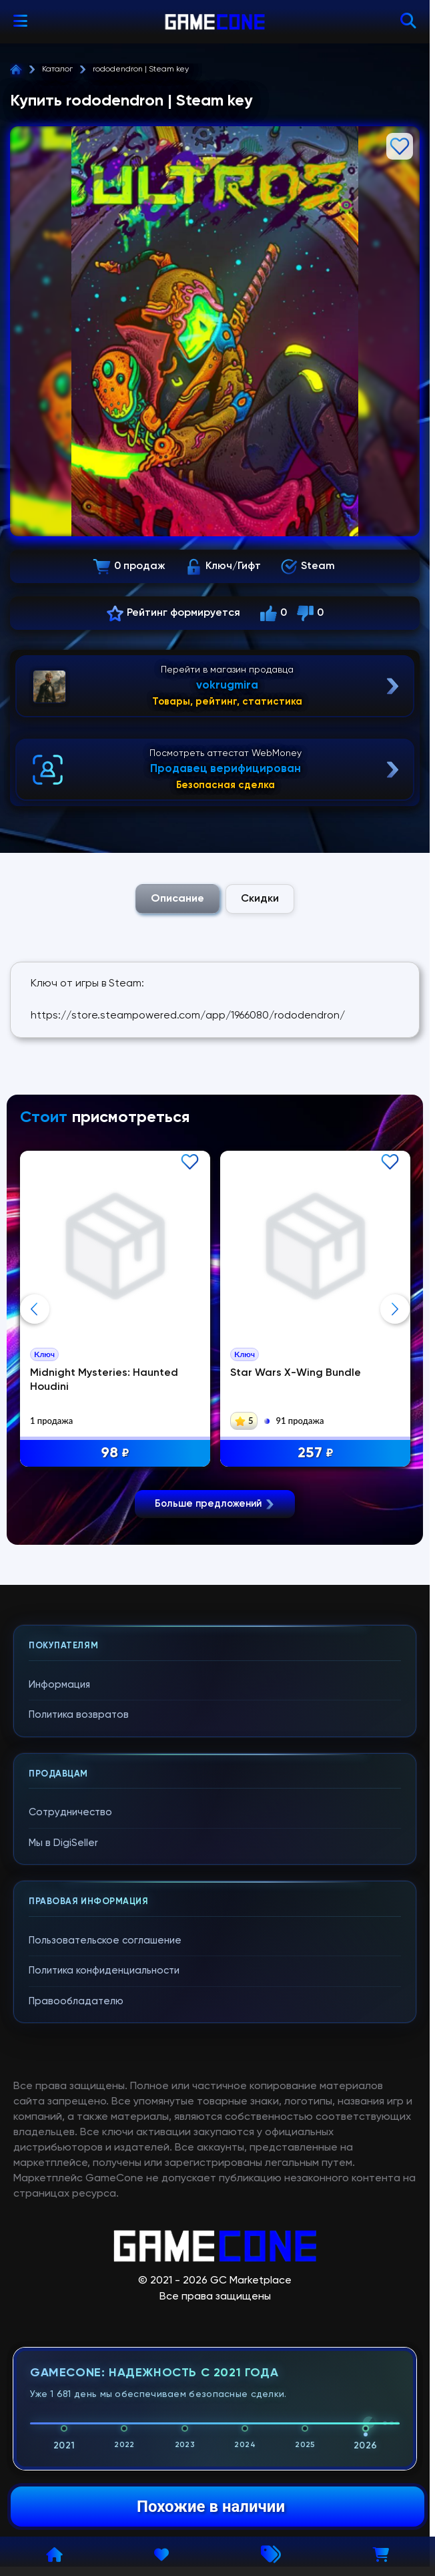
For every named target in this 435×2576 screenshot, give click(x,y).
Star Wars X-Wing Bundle (295, 1373)
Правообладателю (76, 2003)
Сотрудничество (70, 1814)
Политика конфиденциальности (104, 1972)
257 (316, 1454)
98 (115, 1454)
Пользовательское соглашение (105, 1942)
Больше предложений (214, 1504)
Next (395, 1309)
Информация (59, 1686)
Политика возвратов (79, 1716)
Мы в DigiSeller (63, 1844)
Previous (34, 1309)
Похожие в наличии (211, 2506)
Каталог (57, 69)
